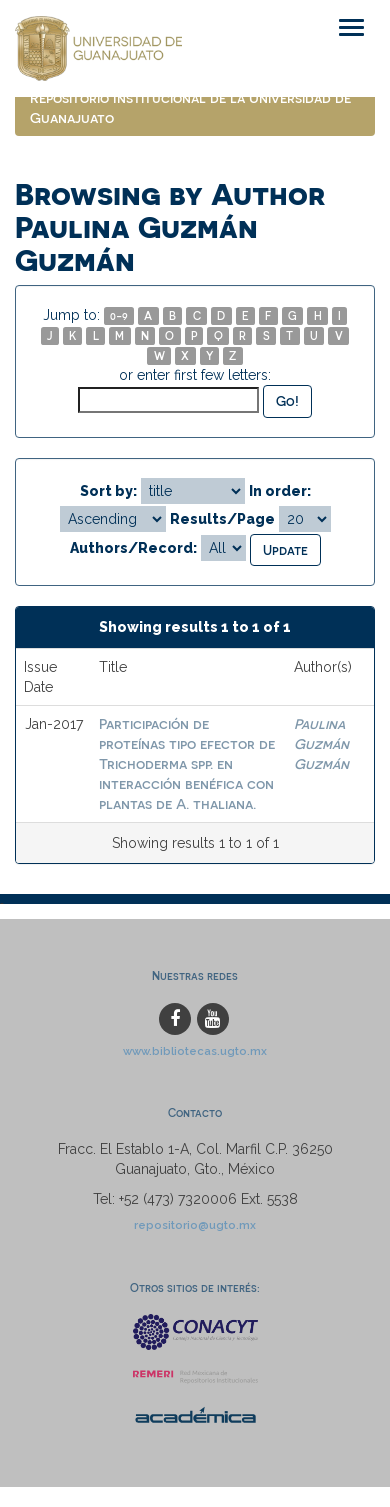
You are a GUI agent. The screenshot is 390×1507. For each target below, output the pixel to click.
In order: (280, 491)
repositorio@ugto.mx (195, 1225)
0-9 (119, 315)
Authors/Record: (133, 548)
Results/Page (222, 519)
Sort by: (108, 491)
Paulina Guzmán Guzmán (321, 743)
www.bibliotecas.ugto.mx (195, 1051)
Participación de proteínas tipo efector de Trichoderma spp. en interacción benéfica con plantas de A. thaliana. (187, 763)
